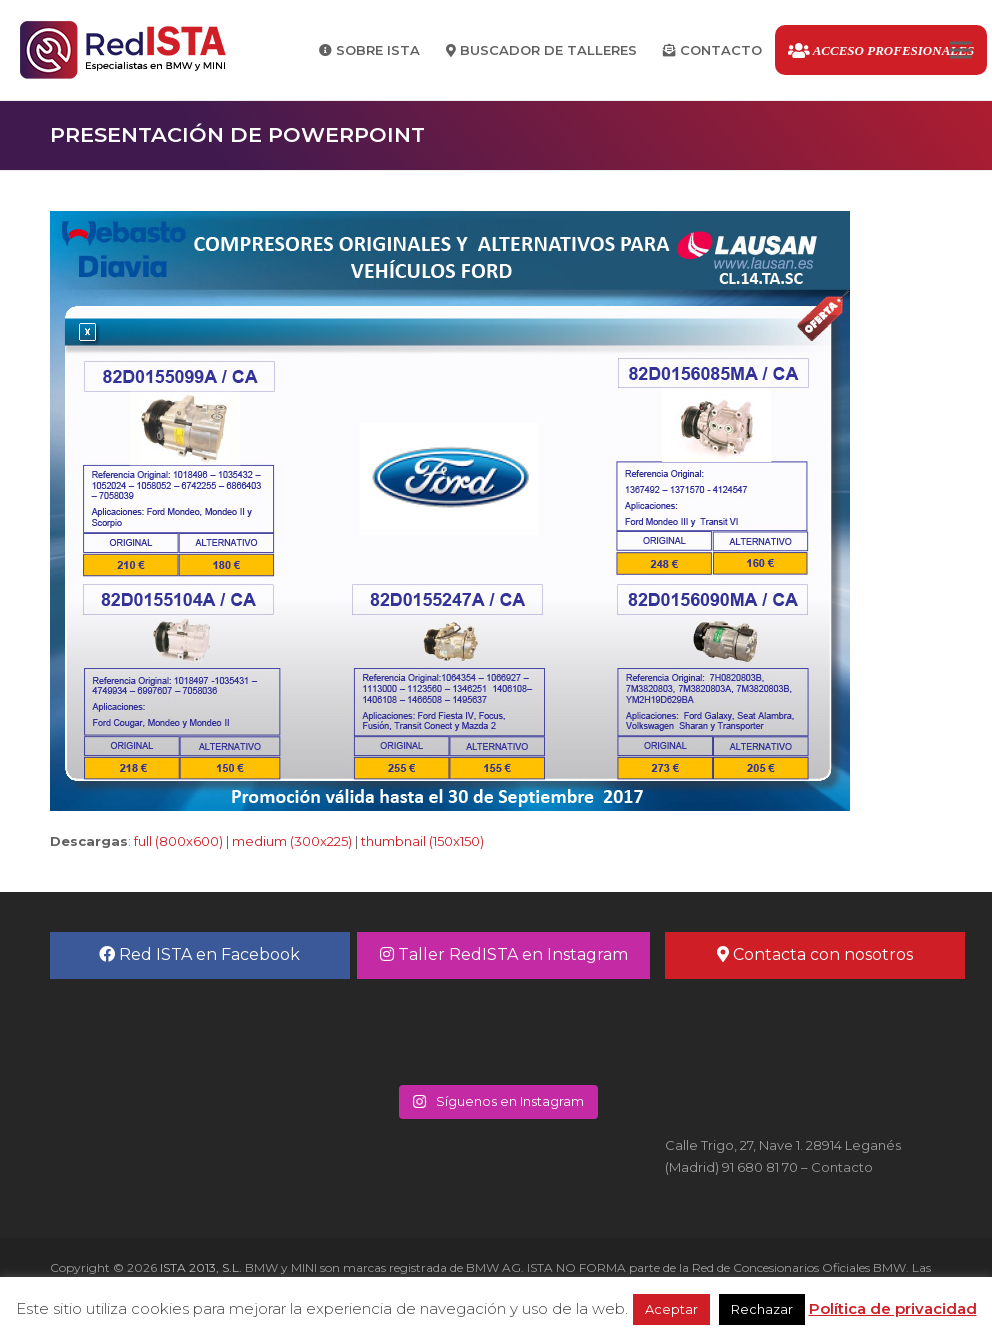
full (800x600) (178, 841)
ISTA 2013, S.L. (199, 1267)
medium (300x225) (292, 841)
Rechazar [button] (762, 1309)
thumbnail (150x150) (422, 841)
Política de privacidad (893, 1308)
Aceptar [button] (671, 1309)
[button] (961, 50)
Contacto (842, 1167)
